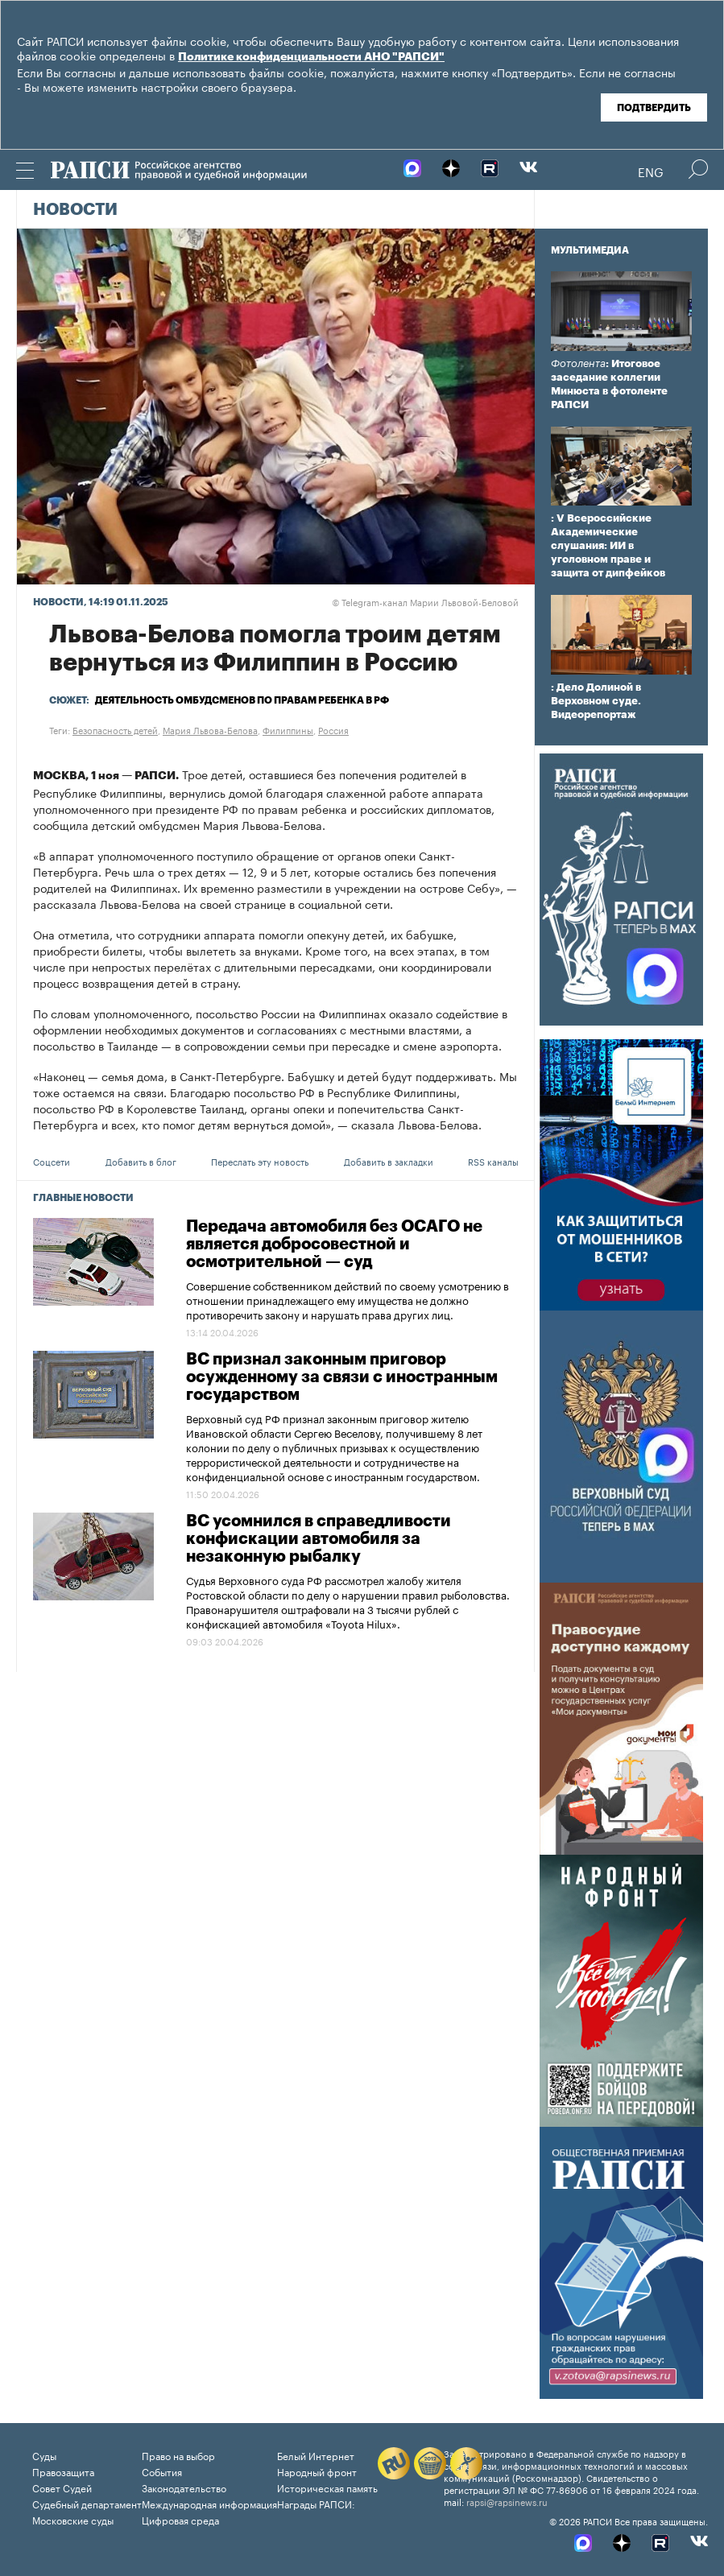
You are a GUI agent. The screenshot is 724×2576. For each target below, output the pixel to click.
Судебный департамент (87, 2503)
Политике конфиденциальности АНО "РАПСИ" (311, 57)
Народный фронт (317, 2471)
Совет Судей (62, 2487)
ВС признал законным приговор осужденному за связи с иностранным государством (342, 1377)
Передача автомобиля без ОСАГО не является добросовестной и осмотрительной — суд (334, 1244)
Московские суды (73, 2519)
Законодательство (184, 2487)
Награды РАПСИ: (316, 2503)
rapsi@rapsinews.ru (507, 2501)
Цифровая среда (180, 2519)
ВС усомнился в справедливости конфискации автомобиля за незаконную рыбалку (318, 1539)
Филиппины (288, 729)
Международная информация (209, 2503)
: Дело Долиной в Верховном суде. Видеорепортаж (596, 701)
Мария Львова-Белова (210, 729)
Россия (333, 729)
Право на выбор (178, 2454)
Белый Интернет (315, 2454)
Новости (75, 210)
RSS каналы (493, 1161)
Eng (651, 170)
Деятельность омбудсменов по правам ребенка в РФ (242, 700)
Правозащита (63, 2471)
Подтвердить (654, 108)
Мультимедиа (590, 250)
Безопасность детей (115, 729)
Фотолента (578, 363)
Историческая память (327, 2487)
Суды (44, 2454)
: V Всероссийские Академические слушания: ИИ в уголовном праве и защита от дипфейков (608, 545)
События (162, 2471)
